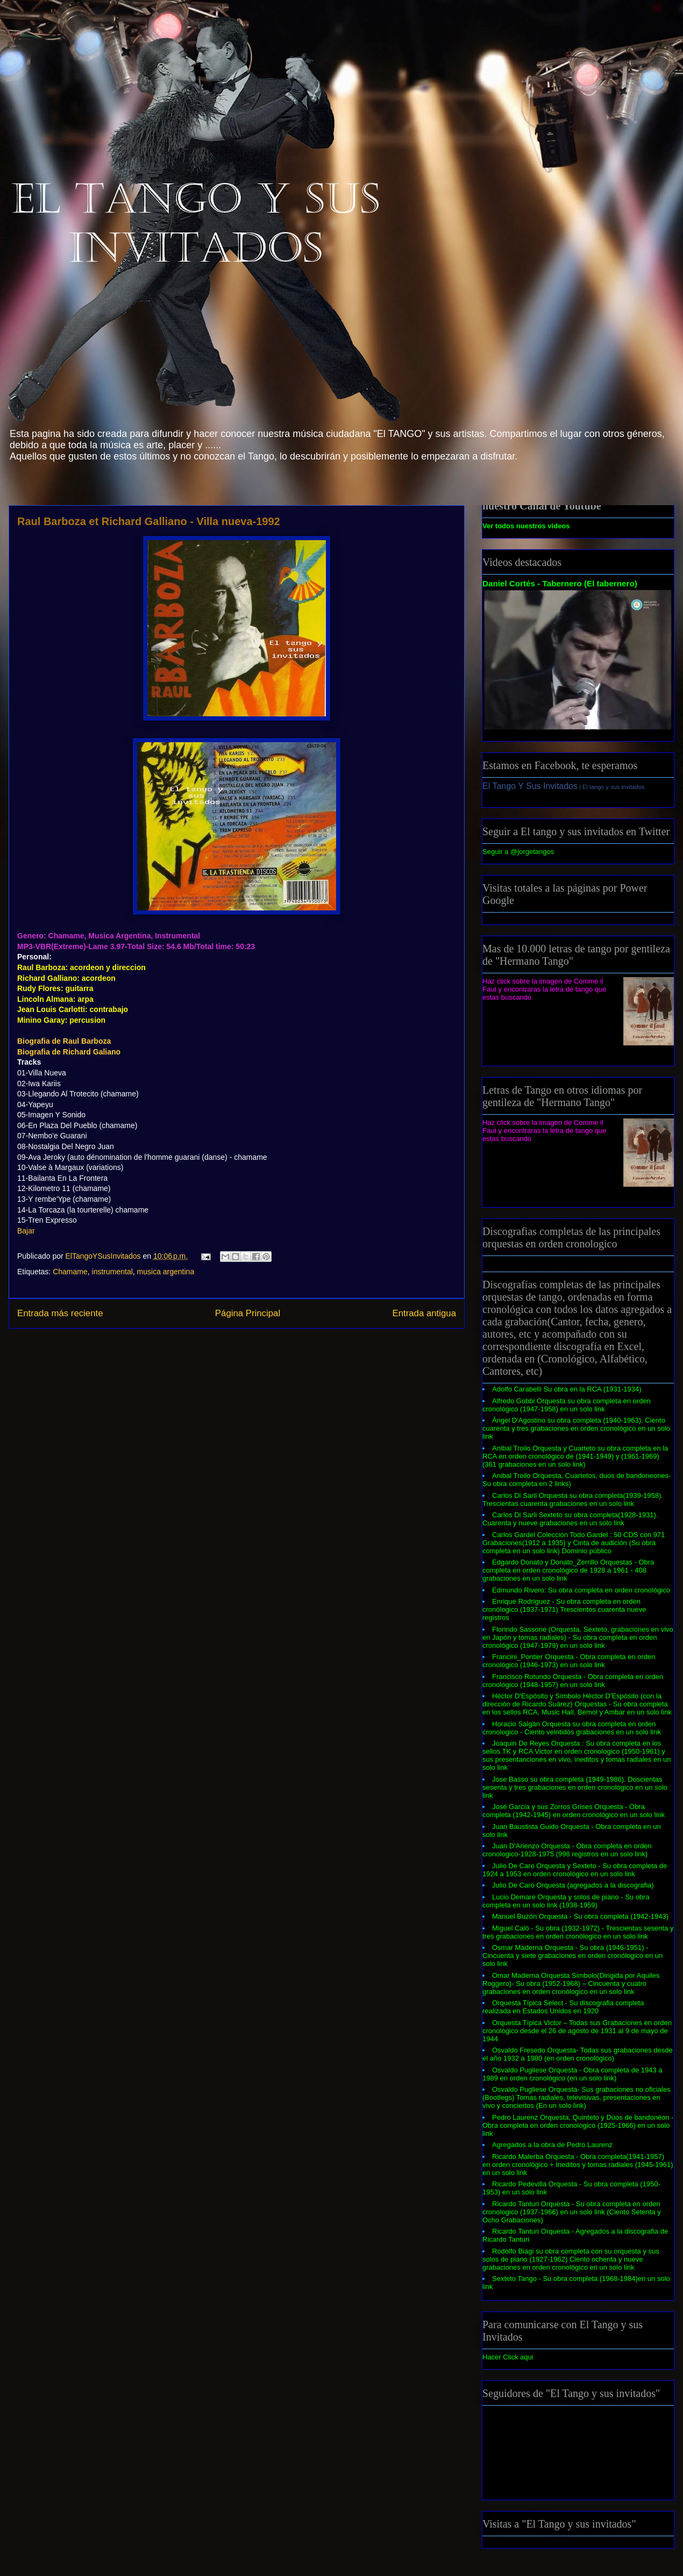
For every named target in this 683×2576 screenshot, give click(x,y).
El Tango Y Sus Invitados (530, 786)
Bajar (26, 1230)
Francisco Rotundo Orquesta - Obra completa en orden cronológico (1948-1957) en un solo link (572, 1681)
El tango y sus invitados (613, 787)
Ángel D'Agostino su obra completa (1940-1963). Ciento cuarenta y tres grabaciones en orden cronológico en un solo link (576, 1428)
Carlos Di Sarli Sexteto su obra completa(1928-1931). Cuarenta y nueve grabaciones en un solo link (570, 1519)
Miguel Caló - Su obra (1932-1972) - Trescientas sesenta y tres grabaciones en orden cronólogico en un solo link (577, 1932)
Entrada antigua (425, 1313)
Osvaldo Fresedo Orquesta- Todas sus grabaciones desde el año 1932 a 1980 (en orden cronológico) (577, 2054)
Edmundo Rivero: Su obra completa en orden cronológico (581, 1590)
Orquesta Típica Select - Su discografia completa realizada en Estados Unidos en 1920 (563, 2007)
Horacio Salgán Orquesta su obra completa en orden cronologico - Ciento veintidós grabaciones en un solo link (571, 1728)
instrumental (112, 1271)
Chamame (70, 1271)
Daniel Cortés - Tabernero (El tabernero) (559, 583)
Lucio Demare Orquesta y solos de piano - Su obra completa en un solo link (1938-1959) (566, 1901)
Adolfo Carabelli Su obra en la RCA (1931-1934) (567, 1389)
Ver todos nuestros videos (526, 526)
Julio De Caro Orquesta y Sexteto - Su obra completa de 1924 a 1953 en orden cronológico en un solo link (574, 1870)
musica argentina (166, 1271)
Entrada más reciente (60, 1313)
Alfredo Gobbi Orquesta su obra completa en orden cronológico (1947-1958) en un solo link (566, 1405)
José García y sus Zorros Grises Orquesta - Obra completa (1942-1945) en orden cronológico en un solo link (573, 1811)
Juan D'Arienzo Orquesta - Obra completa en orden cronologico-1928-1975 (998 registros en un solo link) (567, 1850)
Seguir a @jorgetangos (518, 852)
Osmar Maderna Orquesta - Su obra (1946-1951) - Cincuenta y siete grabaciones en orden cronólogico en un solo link (572, 1955)
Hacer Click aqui (507, 2357)
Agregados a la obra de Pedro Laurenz (552, 2145)
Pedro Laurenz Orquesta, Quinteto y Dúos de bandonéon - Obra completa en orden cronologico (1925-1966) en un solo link (578, 2125)
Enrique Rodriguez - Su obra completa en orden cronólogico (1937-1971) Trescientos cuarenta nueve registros (564, 1609)
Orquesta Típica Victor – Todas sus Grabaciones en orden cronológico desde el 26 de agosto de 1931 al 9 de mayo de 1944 (577, 2031)
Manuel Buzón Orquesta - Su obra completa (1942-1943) (580, 1916)
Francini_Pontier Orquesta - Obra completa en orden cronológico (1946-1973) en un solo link (569, 1661)
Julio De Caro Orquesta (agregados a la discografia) (573, 1885)
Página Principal (247, 1313)
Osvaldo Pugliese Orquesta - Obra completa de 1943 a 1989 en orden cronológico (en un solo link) (572, 2074)
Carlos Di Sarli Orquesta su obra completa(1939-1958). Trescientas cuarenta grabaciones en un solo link (572, 1499)
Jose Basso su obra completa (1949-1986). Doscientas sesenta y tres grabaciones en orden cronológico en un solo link (574, 1787)
